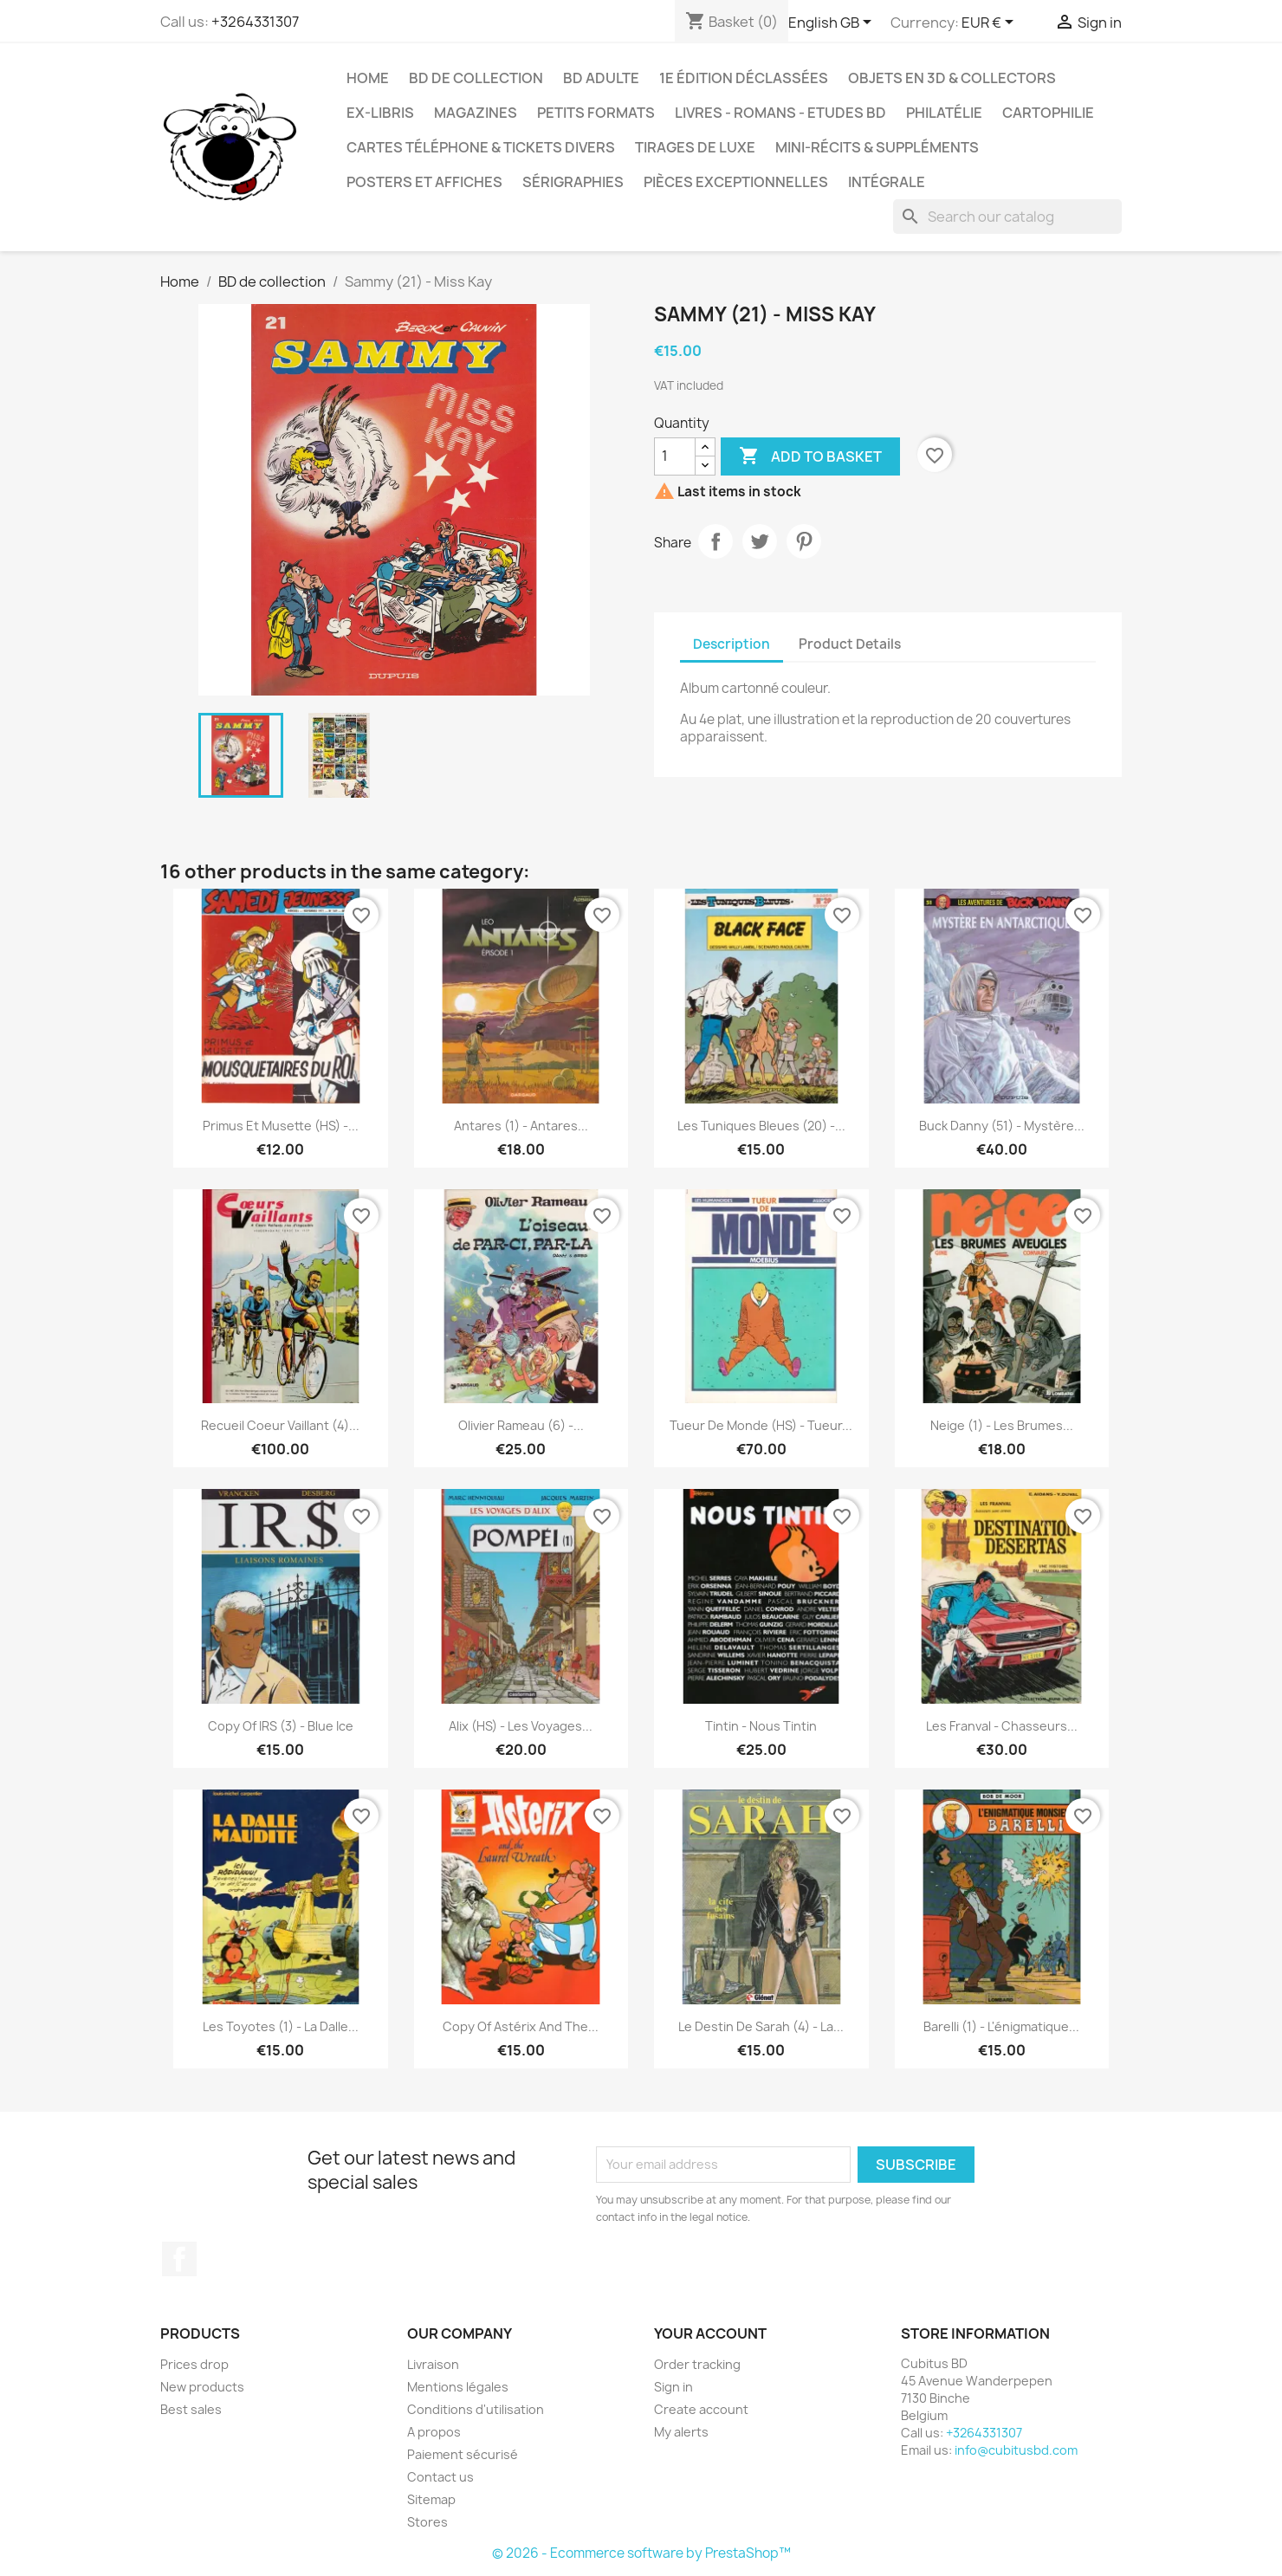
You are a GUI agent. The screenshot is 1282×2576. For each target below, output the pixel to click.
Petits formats (596, 112)
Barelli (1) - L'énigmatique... (1001, 2026)
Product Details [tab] (850, 644)
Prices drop (194, 2364)
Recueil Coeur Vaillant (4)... (280, 1425)
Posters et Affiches (424, 181)
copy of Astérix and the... (521, 2026)
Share (715, 541)
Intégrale (886, 181)
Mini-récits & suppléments (877, 147)
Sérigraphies (573, 181)
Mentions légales (457, 2387)
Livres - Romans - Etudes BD (780, 112)
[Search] (1007, 216)
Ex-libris (380, 112)
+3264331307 (255, 21)
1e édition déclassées (743, 77)
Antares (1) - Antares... (521, 1125)
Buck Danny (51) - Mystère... (1002, 1125)
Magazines (475, 112)
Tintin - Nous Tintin (761, 1726)
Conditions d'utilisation (475, 2409)
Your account (710, 2333)
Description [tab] (731, 644)
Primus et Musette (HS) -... (281, 1125)
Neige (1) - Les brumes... (1001, 1425)
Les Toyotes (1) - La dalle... (281, 2026)
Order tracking (697, 2364)
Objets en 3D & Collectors (952, 77)
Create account (701, 2409)
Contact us (440, 2477)
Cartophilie (1048, 112)
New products (202, 2387)
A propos (434, 2432)
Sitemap (431, 2499)
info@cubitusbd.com (1016, 2450)
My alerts (681, 2432)
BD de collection (476, 77)
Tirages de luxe (695, 147)
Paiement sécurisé (462, 2454)
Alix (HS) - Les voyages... (520, 1726)
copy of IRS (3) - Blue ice (280, 1726)
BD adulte (601, 77)
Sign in (673, 2387)
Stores (427, 2522)
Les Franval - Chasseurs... (1002, 1726)
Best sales (191, 2409)
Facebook (179, 2259)
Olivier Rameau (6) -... (521, 1425)
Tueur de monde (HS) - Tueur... (761, 1425)
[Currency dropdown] (991, 23)
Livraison (433, 2364)
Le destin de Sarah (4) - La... (761, 2026)
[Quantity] (675, 456)
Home (367, 77)
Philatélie (944, 112)
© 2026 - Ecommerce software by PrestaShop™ (641, 2553)
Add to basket (810, 456)
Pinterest (804, 541)
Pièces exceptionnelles (736, 181)
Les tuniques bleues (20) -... (761, 1125)
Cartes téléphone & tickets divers (480, 147)
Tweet (759, 541)
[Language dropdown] (832, 23)
